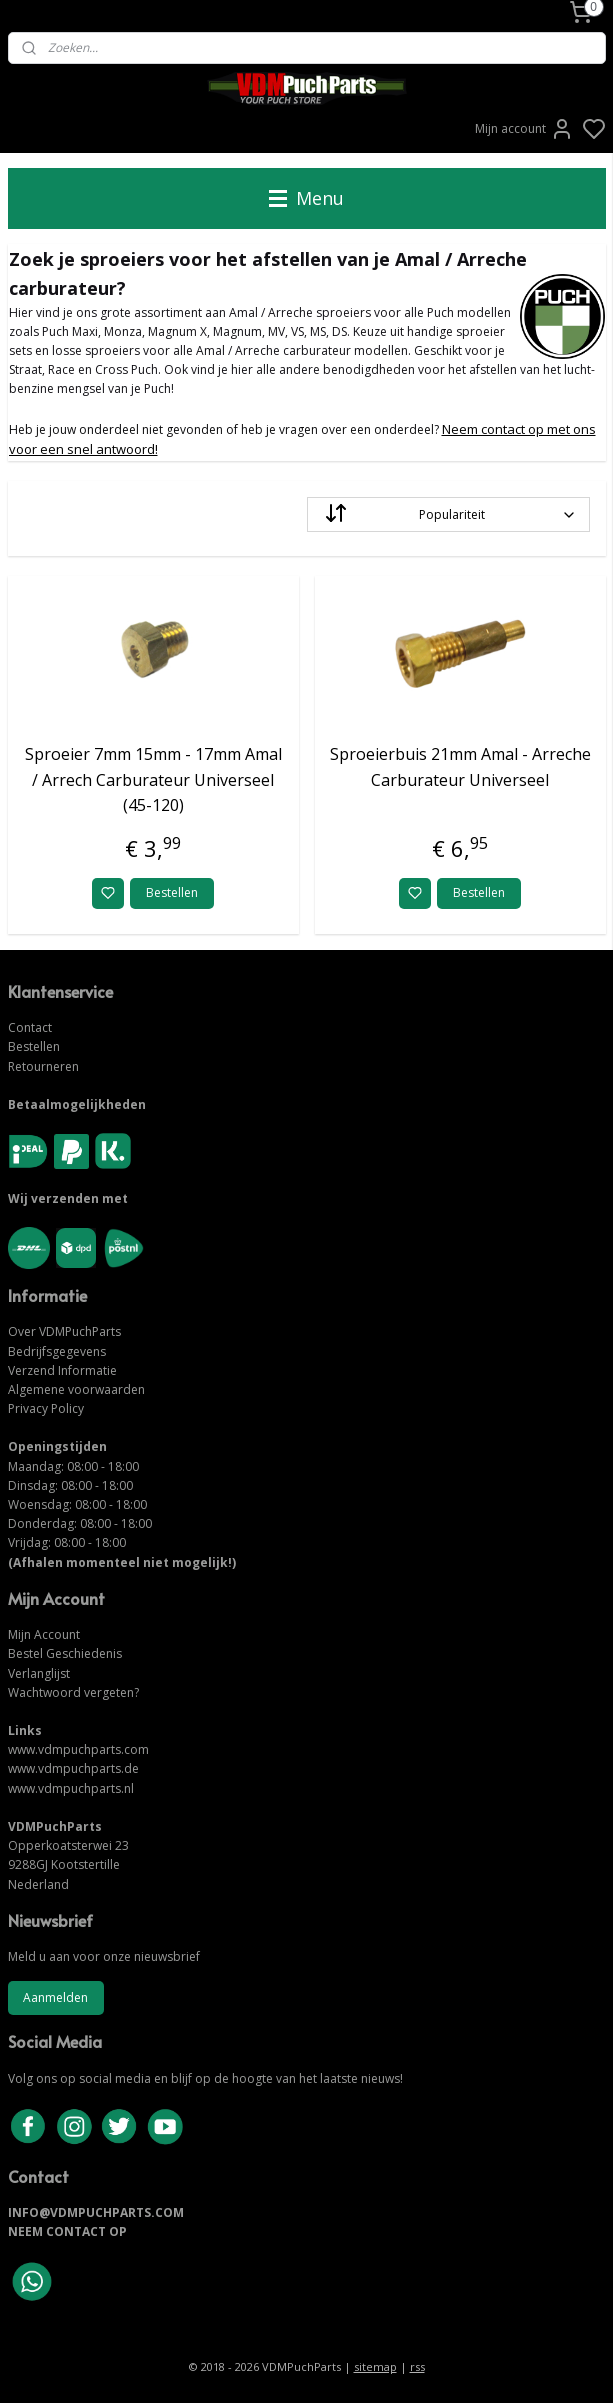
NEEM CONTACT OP (67, 2231)
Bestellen (172, 893)
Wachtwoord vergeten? (73, 1692)
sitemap (375, 2366)
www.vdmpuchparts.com (78, 1749)
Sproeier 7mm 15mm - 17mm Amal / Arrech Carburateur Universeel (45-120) (153, 780)
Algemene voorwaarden (76, 1389)
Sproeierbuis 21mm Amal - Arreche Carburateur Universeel (460, 768)
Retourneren (43, 1066)
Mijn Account (44, 1634)
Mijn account (524, 129)
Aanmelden (55, 1997)
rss (417, 2366)
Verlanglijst (39, 1673)
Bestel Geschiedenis (65, 1653)
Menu (306, 198)
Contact (30, 1027)
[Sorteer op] (448, 515)
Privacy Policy (46, 1408)
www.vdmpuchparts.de (73, 1768)
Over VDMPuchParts (64, 1331)
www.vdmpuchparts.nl (71, 1788)
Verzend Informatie (62, 1370)
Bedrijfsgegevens (57, 1351)
